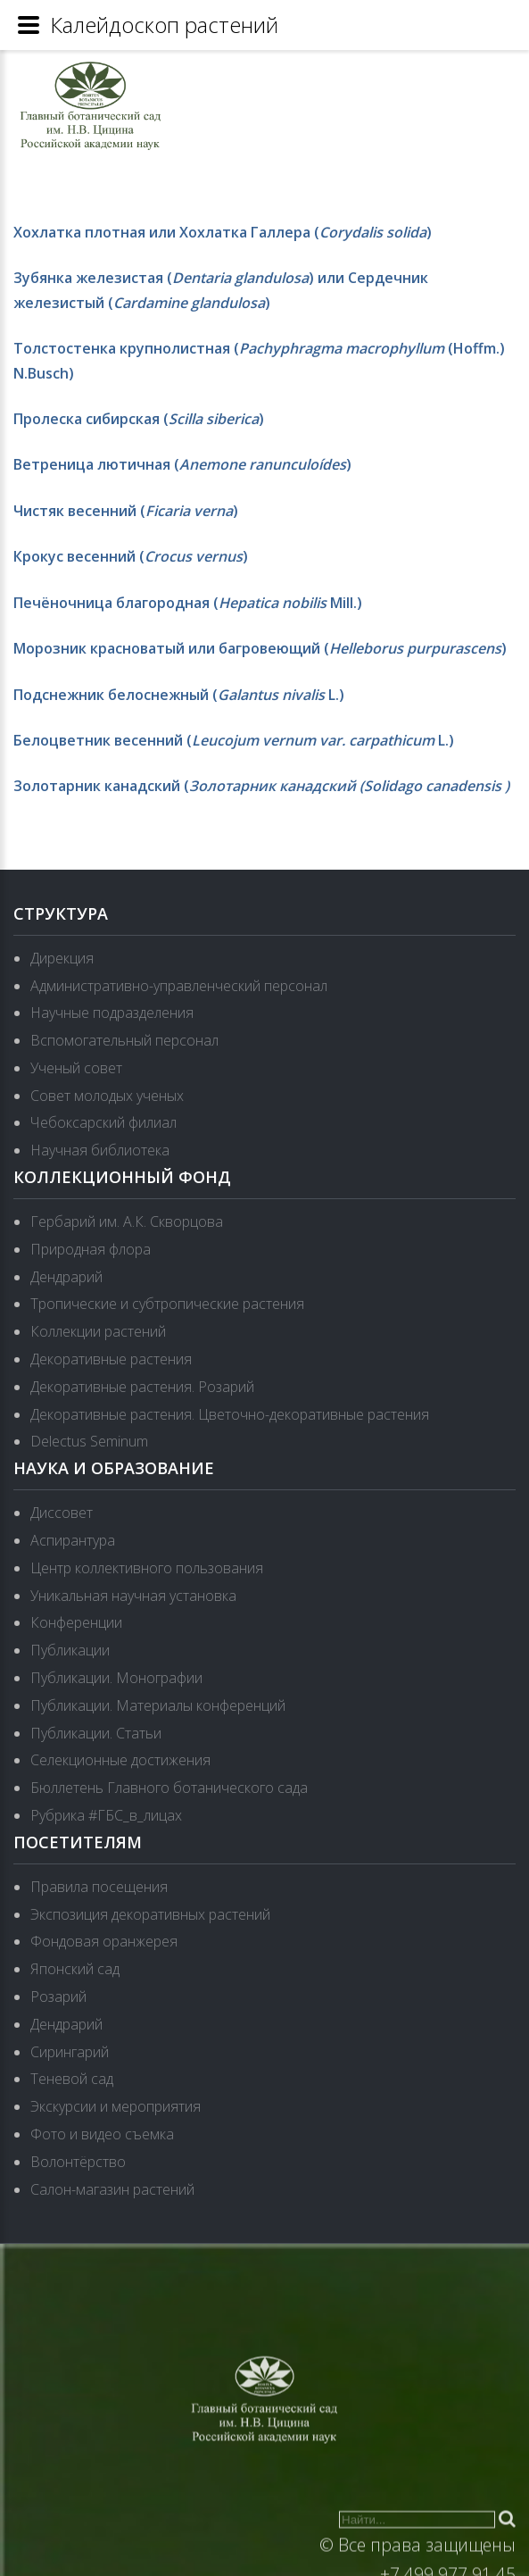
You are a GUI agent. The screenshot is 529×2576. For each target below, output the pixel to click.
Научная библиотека (99, 1150)
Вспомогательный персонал (124, 1040)
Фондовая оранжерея (104, 1941)
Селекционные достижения (120, 1760)
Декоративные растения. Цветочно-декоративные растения (229, 1414)
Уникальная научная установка (133, 1595)
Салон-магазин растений (112, 2189)
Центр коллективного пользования (146, 1568)
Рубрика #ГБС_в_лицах (106, 1815)
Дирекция (62, 958)
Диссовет (61, 1512)
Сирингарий (69, 2052)
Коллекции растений (98, 1331)
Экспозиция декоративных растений (150, 1914)
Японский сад (75, 1969)
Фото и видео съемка (102, 2134)
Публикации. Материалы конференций (157, 1705)
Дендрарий (66, 1277)
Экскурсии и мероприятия (115, 2106)
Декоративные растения (111, 1359)
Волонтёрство (78, 2162)
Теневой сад (71, 2078)
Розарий (58, 1996)
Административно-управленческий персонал (178, 986)
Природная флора (90, 1249)
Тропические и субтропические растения (167, 1303)
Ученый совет (76, 1068)
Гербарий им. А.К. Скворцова (126, 1221)
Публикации (70, 1650)
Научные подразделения (112, 1012)
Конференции (76, 1622)
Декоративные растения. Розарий (142, 1386)
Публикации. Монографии (116, 1678)
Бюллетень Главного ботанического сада (169, 1787)
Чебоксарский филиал (103, 1122)
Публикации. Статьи (95, 1733)
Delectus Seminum (89, 1441)
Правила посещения (99, 1887)
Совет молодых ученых (107, 1095)
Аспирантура (72, 1540)
